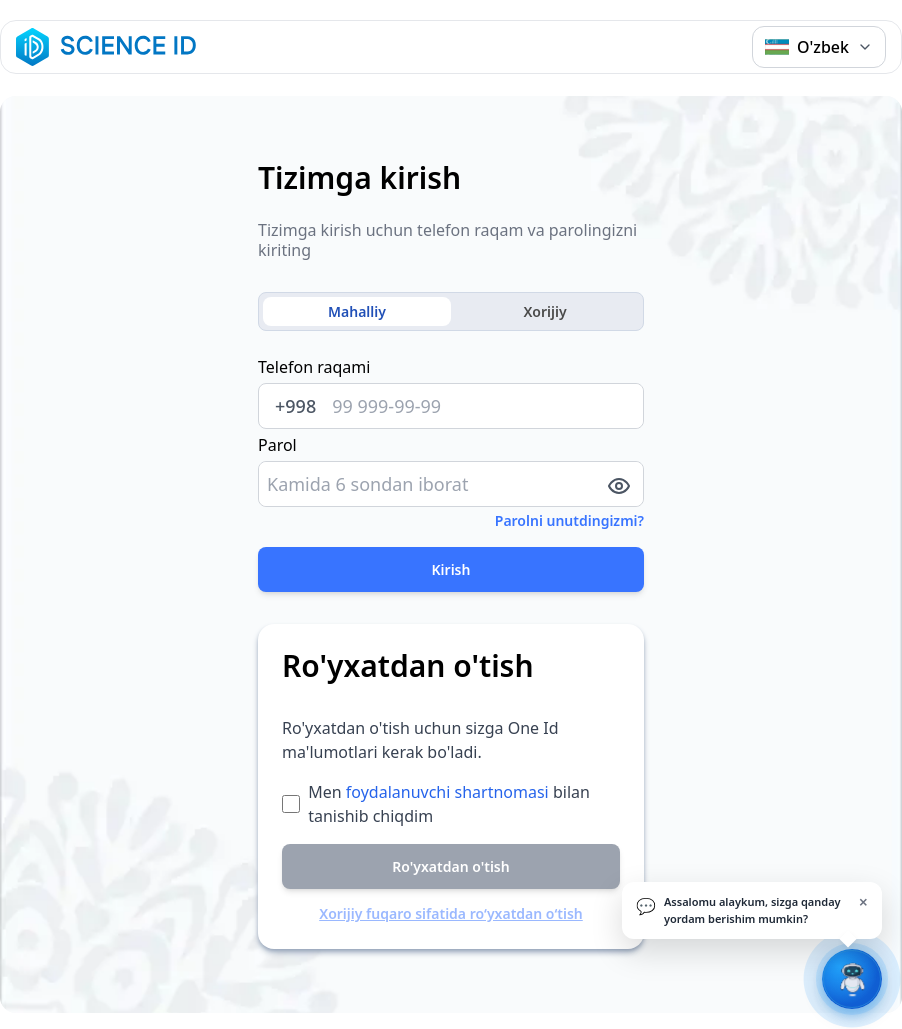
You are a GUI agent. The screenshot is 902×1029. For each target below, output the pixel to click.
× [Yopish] (863, 902)
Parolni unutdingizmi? (569, 520)
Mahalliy (357, 311)
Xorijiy (544, 311)
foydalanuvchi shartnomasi (447, 792)
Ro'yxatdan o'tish (450, 866)
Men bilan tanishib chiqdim (449, 804)
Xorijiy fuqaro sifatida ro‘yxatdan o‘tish (451, 913)
